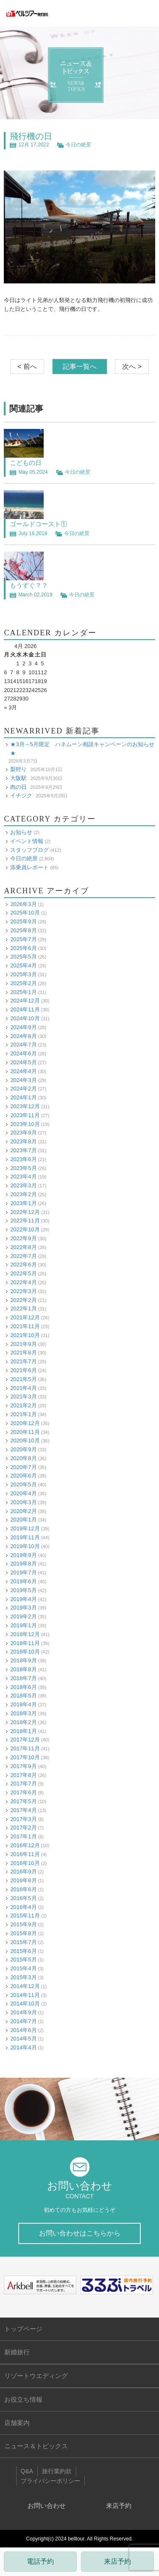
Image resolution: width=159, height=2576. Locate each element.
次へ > (132, 366)
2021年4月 (23, 1388)
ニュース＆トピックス (36, 2446)
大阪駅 (18, 778)
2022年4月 (23, 1282)
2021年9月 (23, 1344)
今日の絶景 (78, 145)
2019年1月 (23, 1625)
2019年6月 (23, 1581)
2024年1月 (23, 1097)
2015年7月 (23, 1942)
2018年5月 (23, 1695)
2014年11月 (24, 1995)
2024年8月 (23, 1036)
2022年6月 (23, 1264)
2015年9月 (23, 1924)
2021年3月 (23, 1396)
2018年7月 (23, 1678)
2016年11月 (24, 1854)
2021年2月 (23, 1405)
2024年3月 (23, 1080)
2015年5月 (23, 1959)
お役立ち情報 (23, 2399)
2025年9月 (23, 921)
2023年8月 (23, 1141)
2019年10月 (24, 1546)
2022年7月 (23, 1256)
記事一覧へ (80, 366)
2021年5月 (23, 1379)
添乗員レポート (29, 867)
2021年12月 (24, 1317)
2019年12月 (24, 1528)
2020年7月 (23, 1467)
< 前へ (27, 366)
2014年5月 (23, 2038)
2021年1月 (23, 1414)
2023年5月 (23, 1168)
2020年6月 (23, 1475)
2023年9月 (23, 1132)
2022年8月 (23, 1247)
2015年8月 (23, 1933)
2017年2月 (23, 1827)
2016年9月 (23, 1871)
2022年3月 (23, 1291)
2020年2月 (23, 1511)
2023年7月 (23, 1150)
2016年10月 (24, 1863)
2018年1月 (23, 1731)
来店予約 (117, 2561)
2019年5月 (23, 1590)
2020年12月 (24, 1423)
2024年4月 (23, 1071)
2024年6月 (23, 1053)
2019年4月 (23, 1599)
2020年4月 (23, 1493)
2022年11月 (24, 1220)
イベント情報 (26, 841)
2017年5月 (23, 1801)
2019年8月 (23, 1563)
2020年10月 (24, 1440)
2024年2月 (23, 1088)
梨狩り (18, 769)
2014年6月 (23, 2030)
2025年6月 (23, 948)
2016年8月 (23, 1880)
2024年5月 (23, 1062)
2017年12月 (24, 1739)
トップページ (23, 2328)
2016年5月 (23, 1898)
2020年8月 (23, 1458)
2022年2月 (23, 1300)
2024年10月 (24, 1018)
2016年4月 (23, 1907)
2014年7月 (23, 2021)
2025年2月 (23, 983)
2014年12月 (24, 1986)
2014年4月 (23, 2047)
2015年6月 (23, 1951)
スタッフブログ (29, 850)
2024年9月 (23, 1027)
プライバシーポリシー (50, 2480)
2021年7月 (23, 1361)
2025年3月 (23, 974)
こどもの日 (26, 462)
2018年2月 (23, 1722)
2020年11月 (24, 1432)
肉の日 (18, 787)
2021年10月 (24, 1335)
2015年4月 (23, 1968)
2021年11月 (24, 1326)
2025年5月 (23, 956)
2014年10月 (24, 2003)
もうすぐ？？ (29, 585)
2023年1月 (23, 1203)
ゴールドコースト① (38, 523)
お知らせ (21, 832)
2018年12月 (24, 1634)
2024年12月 (24, 1000)
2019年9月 (23, 1555)
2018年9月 (23, 1660)
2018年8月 (23, 1669)
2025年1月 (23, 992)
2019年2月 (23, 1616)
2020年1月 (23, 1519)
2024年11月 (24, 1009)
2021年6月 (23, 1370)
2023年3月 (23, 1185)
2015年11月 (24, 1915)
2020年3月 (23, 1502)
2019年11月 (24, 1537)
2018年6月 (23, 1687)
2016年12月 (24, 1845)
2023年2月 (23, 1194)
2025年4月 (23, 965)
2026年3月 (23, 904)
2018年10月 (24, 1651)
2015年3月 (23, 1977)
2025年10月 (24, 912)
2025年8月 (23, 930)
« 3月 (10, 707)
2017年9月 (23, 1766)
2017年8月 (23, 1775)
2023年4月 (23, 1176)
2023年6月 (23, 1159)
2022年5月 (23, 1273)
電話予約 (40, 2561)
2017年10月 (24, 1757)
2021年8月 (23, 1352)
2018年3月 (23, 1713)
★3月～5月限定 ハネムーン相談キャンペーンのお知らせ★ (82, 748)
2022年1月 (23, 1308)
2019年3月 (23, 1607)
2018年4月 (23, 1704)
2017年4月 (23, 1810)
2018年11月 (24, 1643)
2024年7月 (23, 1044)
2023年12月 (24, 1106)
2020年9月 (23, 1449)
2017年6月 (23, 1792)
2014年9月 (23, 2012)
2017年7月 (23, 1783)
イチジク (21, 795)
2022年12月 (24, 1212)
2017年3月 (23, 1819)
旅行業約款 (57, 2471)
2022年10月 (24, 1229)
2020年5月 (23, 1484)
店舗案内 (17, 2422)
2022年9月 (23, 1238)
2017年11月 (24, 1748)
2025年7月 (23, 939)
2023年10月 (24, 1124)
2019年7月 (23, 1572)
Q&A (27, 2471)
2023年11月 (24, 1115)
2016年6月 (23, 1889)
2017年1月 (23, 1836)
